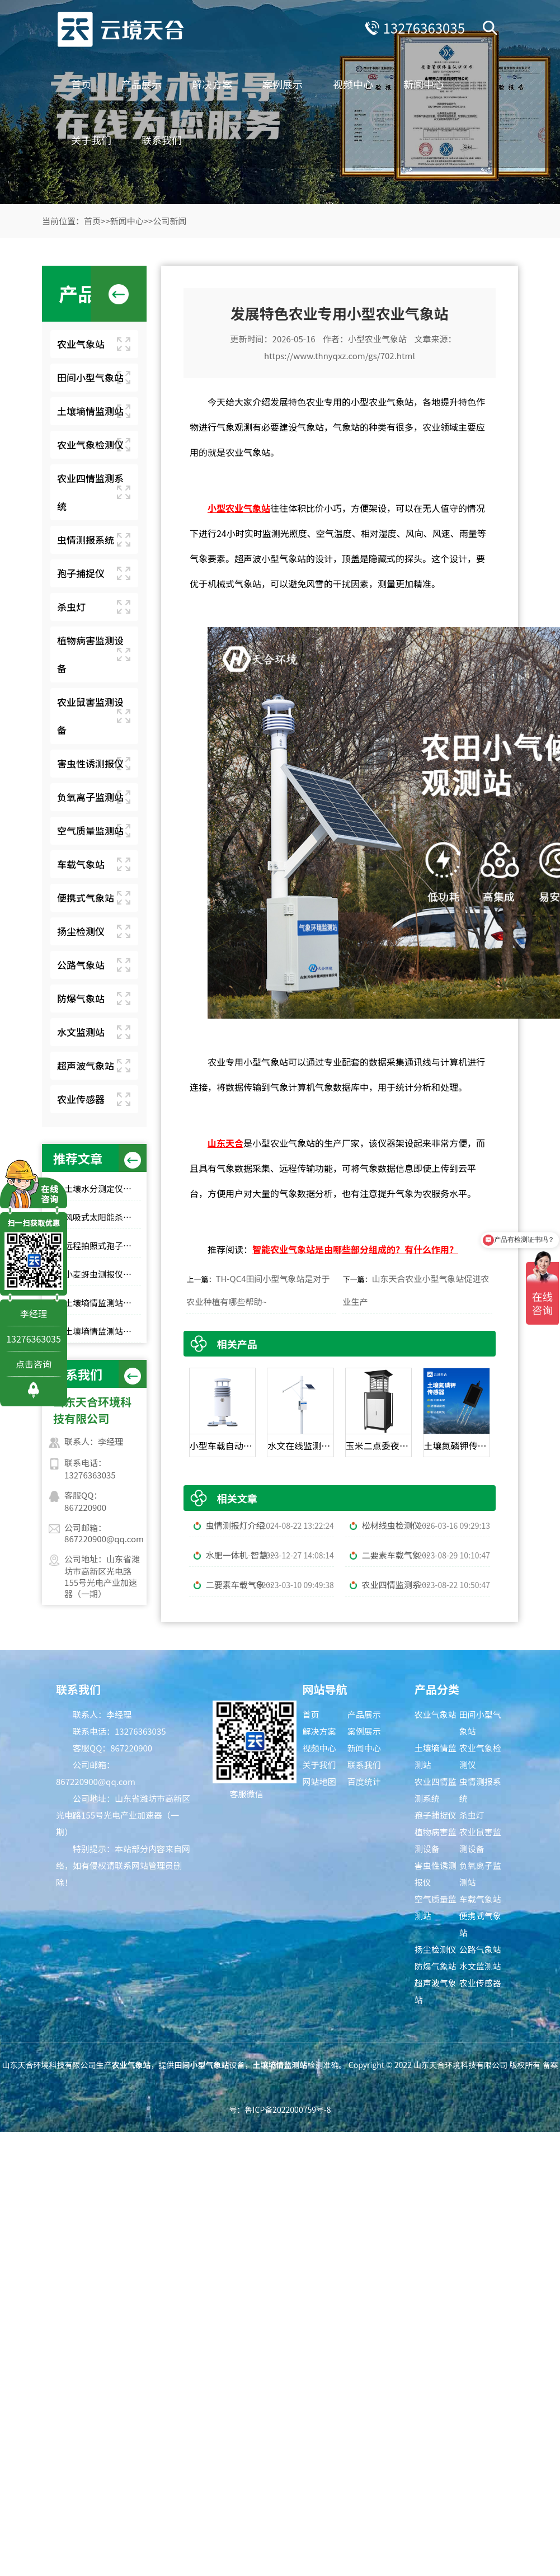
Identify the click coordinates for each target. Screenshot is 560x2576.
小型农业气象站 (377, 339)
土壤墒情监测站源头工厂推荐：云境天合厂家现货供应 (102, 1331)
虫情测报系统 (85, 540)
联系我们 (162, 140)
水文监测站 (81, 1032)
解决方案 (212, 84)
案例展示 (282, 84)
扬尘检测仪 (81, 931)
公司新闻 (169, 221)
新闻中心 (423, 84)
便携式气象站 (85, 898)
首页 (81, 84)
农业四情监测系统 (90, 492)
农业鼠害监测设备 (90, 716)
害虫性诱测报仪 (90, 763)
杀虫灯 (71, 607)
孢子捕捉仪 (81, 573)
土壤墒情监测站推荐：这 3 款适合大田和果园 (102, 1302)
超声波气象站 (85, 1065)
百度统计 (364, 1781)
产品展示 (141, 84)
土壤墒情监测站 (90, 411)
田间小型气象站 (90, 377)
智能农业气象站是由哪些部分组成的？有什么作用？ (355, 1249)
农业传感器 (81, 1099)
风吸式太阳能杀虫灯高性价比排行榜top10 (102, 1217)
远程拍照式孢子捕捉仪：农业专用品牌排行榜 (102, 1245)
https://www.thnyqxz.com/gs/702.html (339, 355)
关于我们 (91, 140)
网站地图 (319, 1781)
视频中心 (353, 84)
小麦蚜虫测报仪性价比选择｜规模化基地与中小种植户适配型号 (102, 1274)
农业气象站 (81, 344)
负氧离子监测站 (90, 797)
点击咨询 (33, 1364)
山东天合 (225, 1143)
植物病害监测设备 (90, 654)
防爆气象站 (81, 998)
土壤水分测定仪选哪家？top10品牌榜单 (102, 1188)
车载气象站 (81, 864)
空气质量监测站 (90, 830)
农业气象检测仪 (90, 444)
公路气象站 (81, 965)
